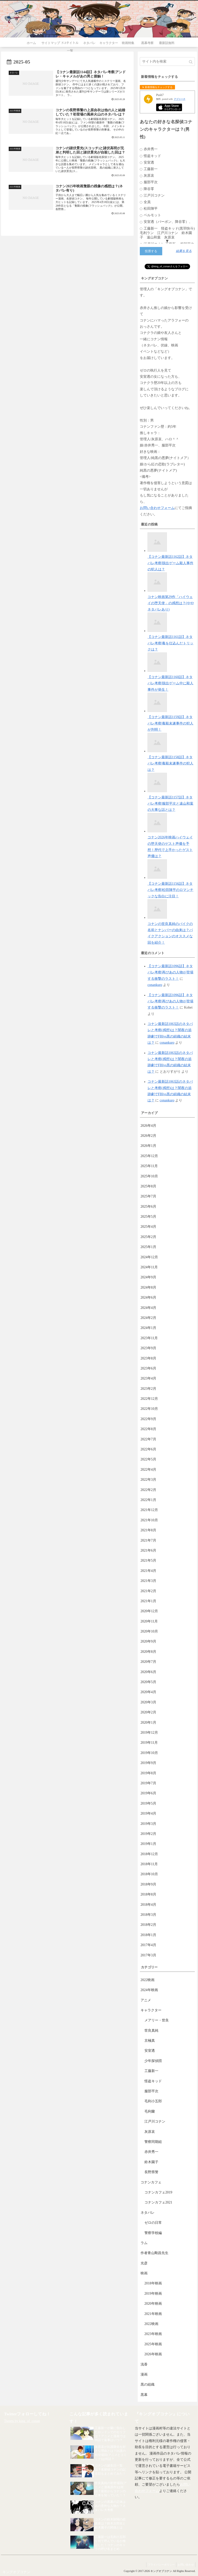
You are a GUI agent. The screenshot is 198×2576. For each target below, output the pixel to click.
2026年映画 (153, 2354)
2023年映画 (153, 2334)
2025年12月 (149, 1156)
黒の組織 (147, 2384)
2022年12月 (149, 1399)
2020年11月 (149, 1621)
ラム (144, 2243)
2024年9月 (148, 1277)
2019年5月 (148, 1803)
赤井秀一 (151, 2152)
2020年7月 (148, 1662)
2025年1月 (148, 1247)
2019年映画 (153, 2293)
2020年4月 (148, 1692)
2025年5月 (148, 1216)
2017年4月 (148, 1945)
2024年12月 (149, 1257)
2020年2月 (148, 1712)
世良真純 (151, 2030)
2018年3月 (148, 1915)
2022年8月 (148, 1429)
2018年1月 (148, 1935)
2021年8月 (148, 1530)
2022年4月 (148, 1469)
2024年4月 (148, 1308)
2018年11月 (149, 1864)
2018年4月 (148, 1905)
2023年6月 (148, 1368)
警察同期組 (153, 2142)
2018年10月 (149, 1874)
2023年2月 (148, 1389)
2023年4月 (148, 1378)
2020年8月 (148, 1652)
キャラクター (151, 2010)
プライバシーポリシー (159, 2564)
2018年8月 (148, 1894)
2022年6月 (148, 1449)
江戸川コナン (154, 2121)
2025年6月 (148, 1206)
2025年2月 (148, 1237)
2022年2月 (148, 1490)
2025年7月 (148, 1196)
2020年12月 (149, 1611)
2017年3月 (148, 1955)
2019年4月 (148, 1813)
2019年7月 (148, 1783)
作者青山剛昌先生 (154, 2253)
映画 (144, 2273)
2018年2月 (148, 1925)
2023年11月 (149, 1338)
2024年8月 (148, 1287)
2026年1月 (148, 1146)
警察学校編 (153, 2233)
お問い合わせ (185, 2564)
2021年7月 (148, 1540)
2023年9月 (148, 1348)
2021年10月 (149, 1520)
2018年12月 (149, 1854)
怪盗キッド (153, 2081)
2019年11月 (149, 1742)
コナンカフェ (151, 2182)
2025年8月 (148, 1186)
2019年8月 (148, 1773)
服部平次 (151, 2091)
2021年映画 (153, 2314)
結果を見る (184, 251)
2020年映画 (153, 2303)
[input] (167, 61)
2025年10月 (149, 1176)
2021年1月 (148, 1601)
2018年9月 (148, 1884)
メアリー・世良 (156, 2020)
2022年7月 (148, 1439)
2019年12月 (149, 1732)
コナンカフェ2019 (158, 2192)
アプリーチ (179, 99)
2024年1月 (148, 1328)
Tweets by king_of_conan (22, 2421)
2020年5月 (148, 1682)
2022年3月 (148, 1479)
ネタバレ (147, 2213)
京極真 (149, 2040)
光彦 (144, 2263)
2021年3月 (148, 1581)
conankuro (155, 985)
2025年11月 (149, 1166)
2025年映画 (153, 2344)
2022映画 (147, 1980)
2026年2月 (148, 1136)
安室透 (149, 2050)
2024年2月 (148, 1318)
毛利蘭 (149, 2111)
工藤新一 (151, 2071)
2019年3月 (148, 1824)
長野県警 (151, 2172)
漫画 (144, 2374)
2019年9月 (148, 1763)
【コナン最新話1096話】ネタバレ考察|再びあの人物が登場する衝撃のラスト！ (171, 972)
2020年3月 (148, 1702)
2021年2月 (148, 1591)
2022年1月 (148, 1500)
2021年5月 (148, 1560)
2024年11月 (149, 1267)
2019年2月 (148, 1834)
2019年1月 (148, 1844)
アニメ (146, 2000)
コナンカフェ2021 (158, 2202)
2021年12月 (149, 1510)
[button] (191, 62)
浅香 (144, 2364)
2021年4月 (148, 1571)
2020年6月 (148, 1672)
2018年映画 (153, 2283)
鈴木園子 (151, 2162)
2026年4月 (148, 1126)
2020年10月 (149, 1631)
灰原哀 (149, 2132)
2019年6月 (148, 1793)
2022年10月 (149, 1409)
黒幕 (144, 2395)
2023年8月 (148, 1358)
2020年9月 (148, 1641)
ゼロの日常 (153, 2223)
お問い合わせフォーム (157, 508)
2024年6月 (148, 1297)
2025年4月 (148, 1227)
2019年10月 (149, 1753)
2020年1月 (148, 1722)
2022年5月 (148, 1459)
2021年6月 (148, 1550)
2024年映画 (149, 1990)
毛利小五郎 (153, 2101)
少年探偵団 (153, 2061)
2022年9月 (148, 1419)
